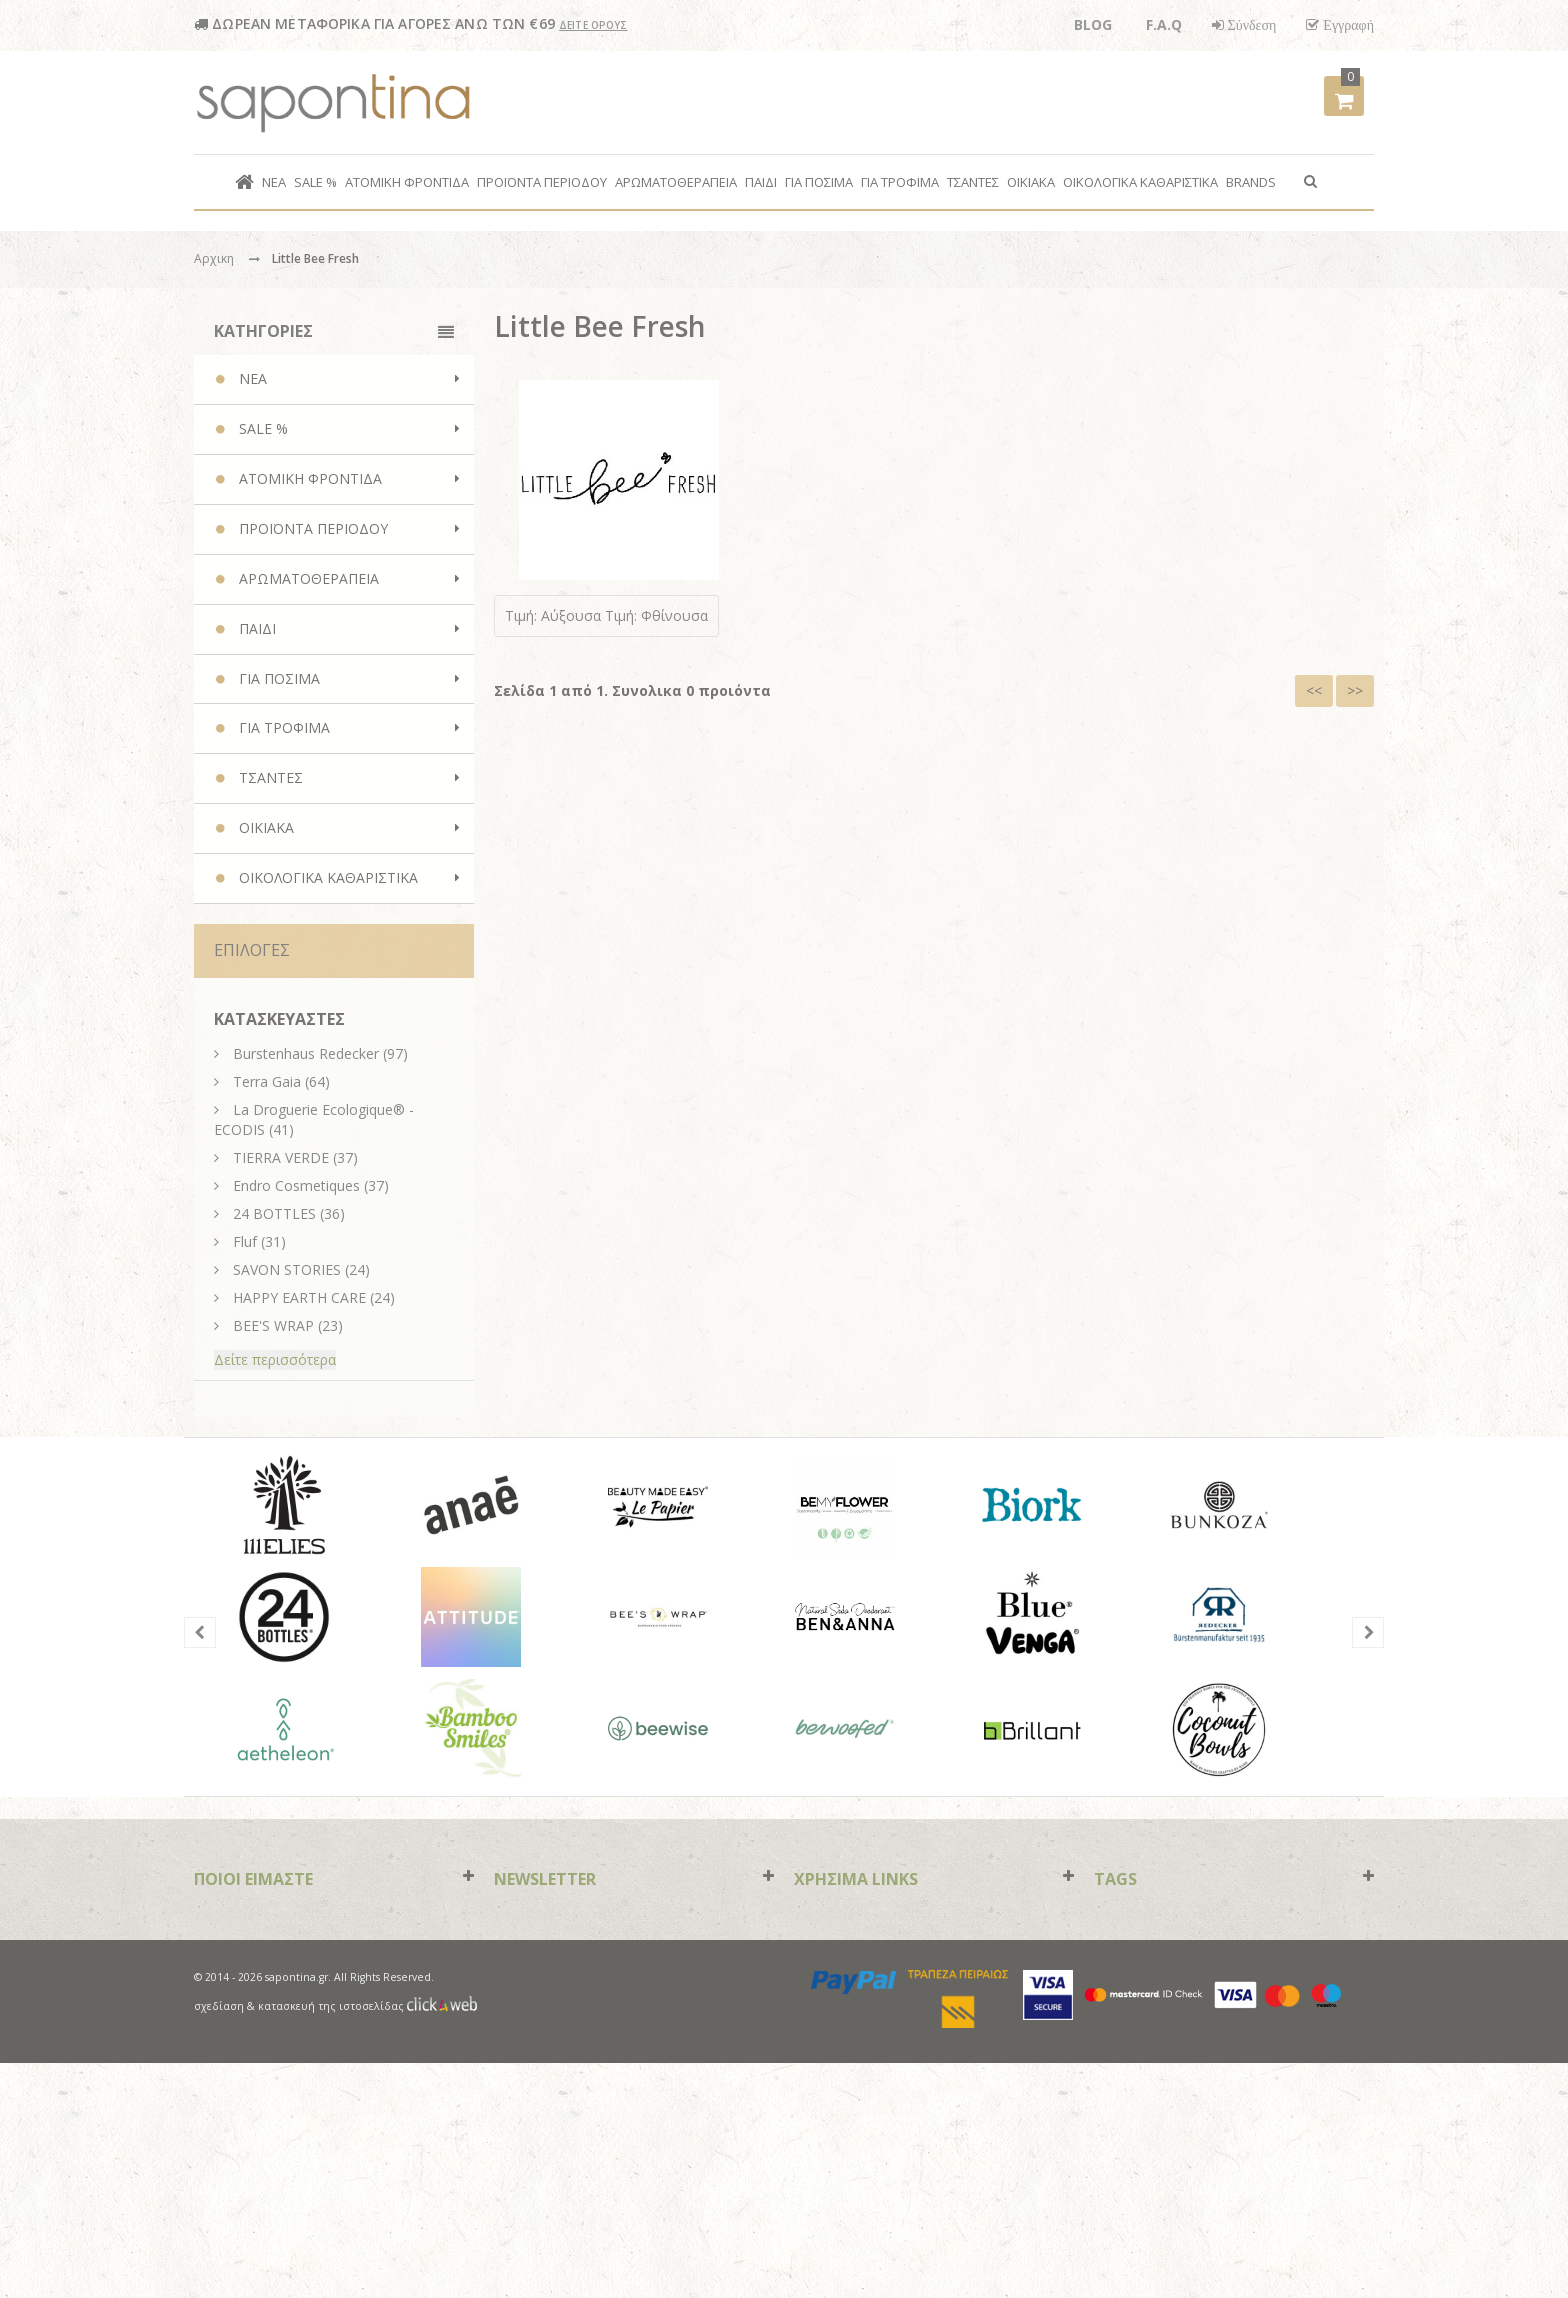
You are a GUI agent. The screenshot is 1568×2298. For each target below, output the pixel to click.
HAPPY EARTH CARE (299, 1297)
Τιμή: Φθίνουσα (656, 615)
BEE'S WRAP (273, 1325)
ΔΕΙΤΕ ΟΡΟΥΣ (593, 25)
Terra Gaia (267, 1081)
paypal (854, 2217)
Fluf (245, 1241)
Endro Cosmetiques (296, 1185)
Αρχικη (214, 258)
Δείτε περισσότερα (275, 1359)
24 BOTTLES (274, 1213)
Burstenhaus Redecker (306, 1053)
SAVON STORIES (287, 1269)
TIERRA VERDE (281, 1157)
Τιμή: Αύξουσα (553, 615)
